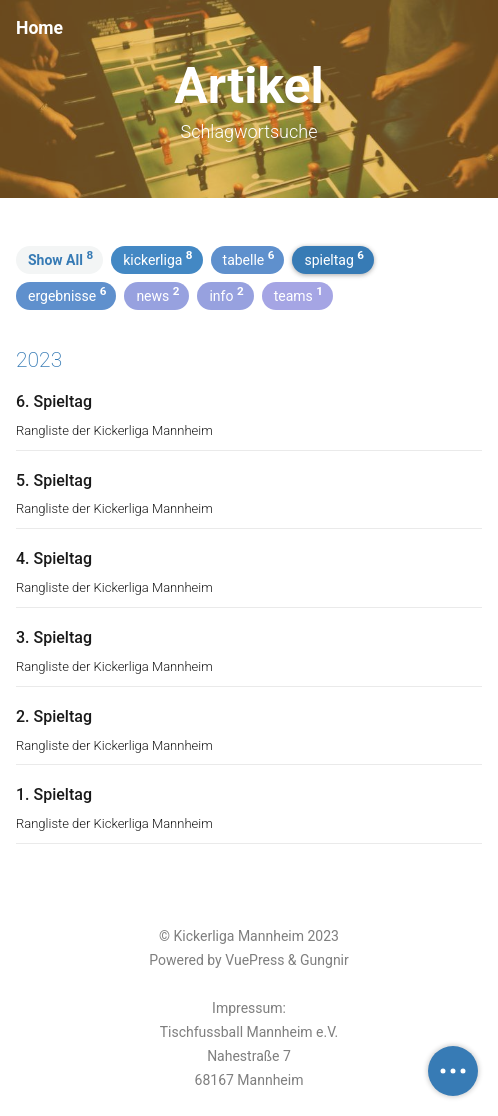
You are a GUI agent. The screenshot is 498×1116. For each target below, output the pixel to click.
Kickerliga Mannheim (239, 936)
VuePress (254, 960)
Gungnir (324, 960)
